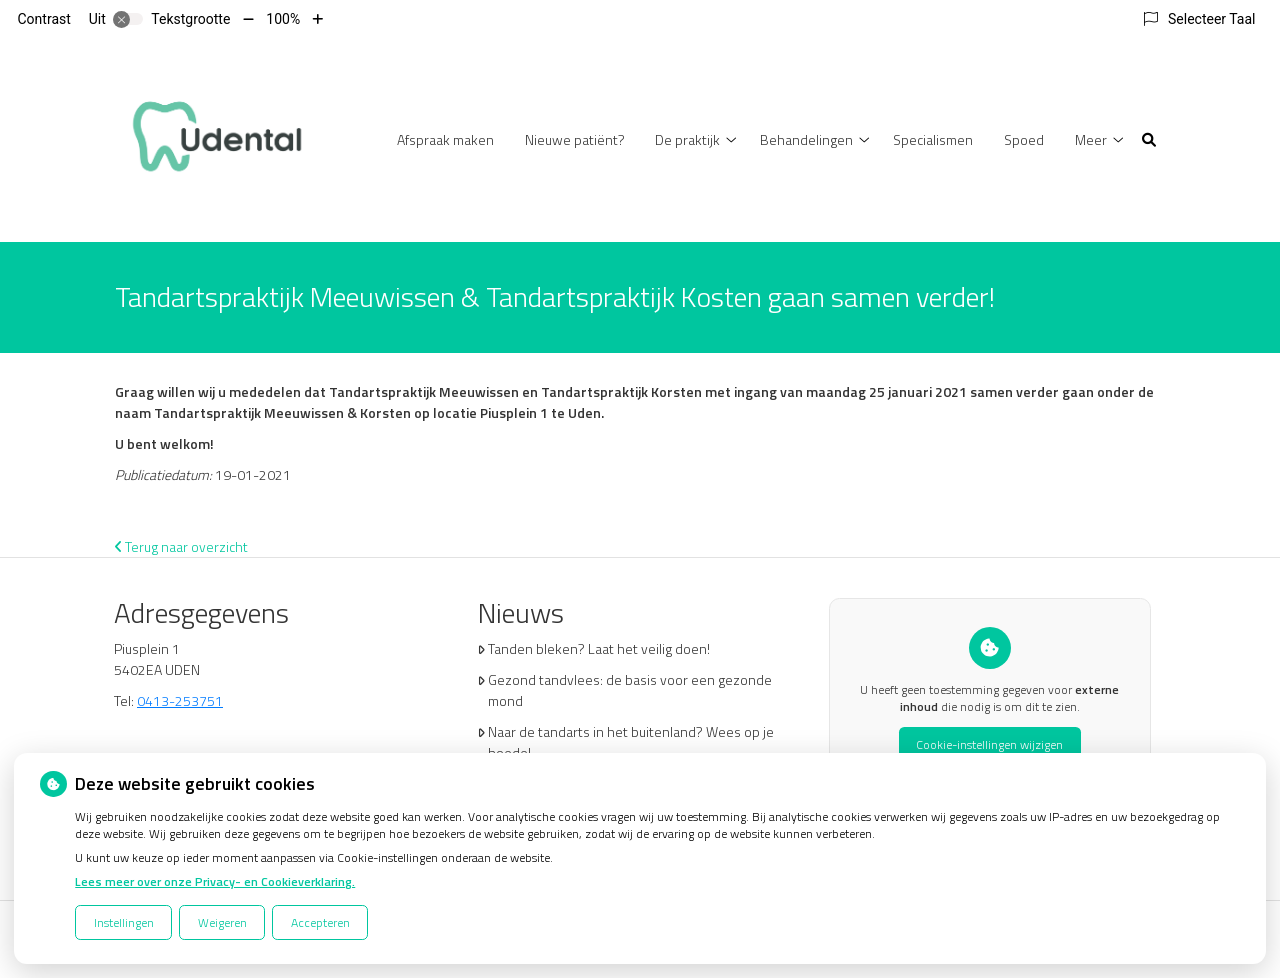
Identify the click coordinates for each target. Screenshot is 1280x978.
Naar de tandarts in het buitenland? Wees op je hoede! (631, 742)
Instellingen (124, 922)
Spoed (1024, 139)
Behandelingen (806, 139)
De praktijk (687, 139)
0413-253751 (180, 700)
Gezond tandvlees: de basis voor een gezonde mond (630, 690)
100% (283, 19)
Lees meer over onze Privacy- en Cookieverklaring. (215, 881)
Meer (1091, 139)
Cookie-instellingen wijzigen (989, 744)
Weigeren (222, 922)
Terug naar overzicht (181, 546)
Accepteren (320, 922)
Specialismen (933, 139)
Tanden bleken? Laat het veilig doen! (599, 648)
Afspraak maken (445, 139)
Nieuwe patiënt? (575, 139)
